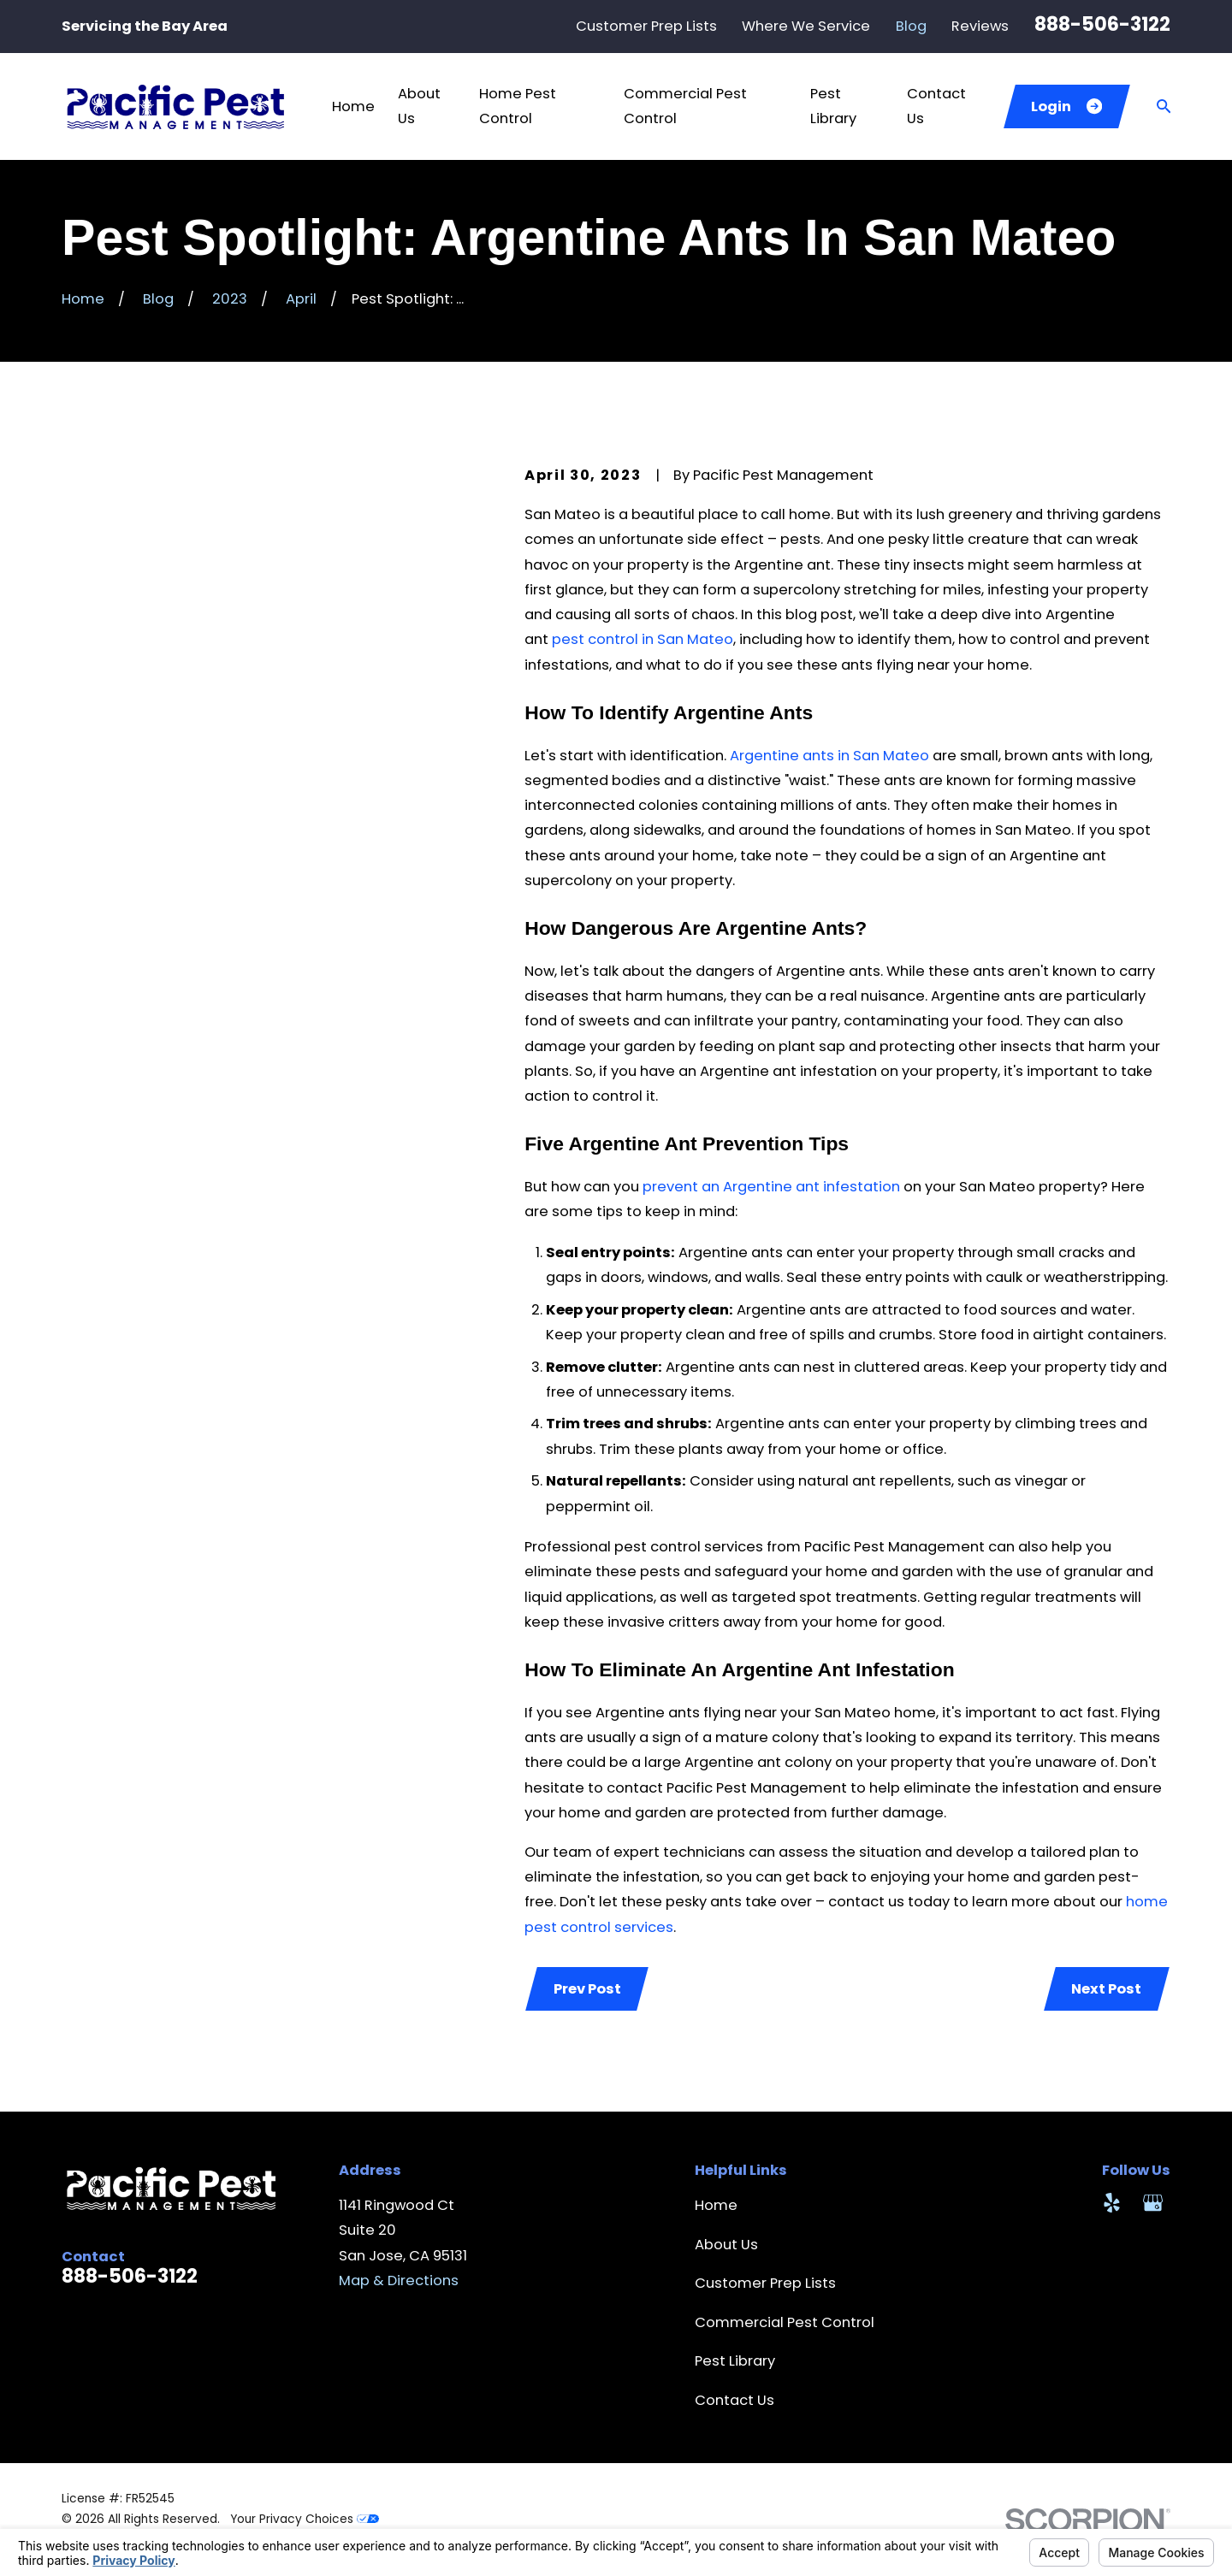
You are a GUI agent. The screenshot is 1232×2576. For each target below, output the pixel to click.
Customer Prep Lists (646, 26)
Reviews (980, 26)
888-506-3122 (1102, 24)
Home (716, 2205)
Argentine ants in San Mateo (829, 755)
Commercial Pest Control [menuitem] (685, 106)
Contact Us (734, 2400)
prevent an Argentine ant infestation (771, 1186)
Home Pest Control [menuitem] (517, 106)
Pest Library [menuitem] (833, 106)
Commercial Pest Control (784, 2322)
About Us (726, 2244)
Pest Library (735, 2361)
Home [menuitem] (353, 106)
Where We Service (806, 26)
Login (1066, 106)
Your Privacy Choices (304, 2519)
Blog (911, 26)
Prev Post (587, 1989)
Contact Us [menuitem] (936, 106)
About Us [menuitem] (419, 106)
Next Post (1106, 1989)
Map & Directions (399, 2280)
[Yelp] (1112, 2203)
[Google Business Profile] (1153, 2203)
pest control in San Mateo (642, 639)
